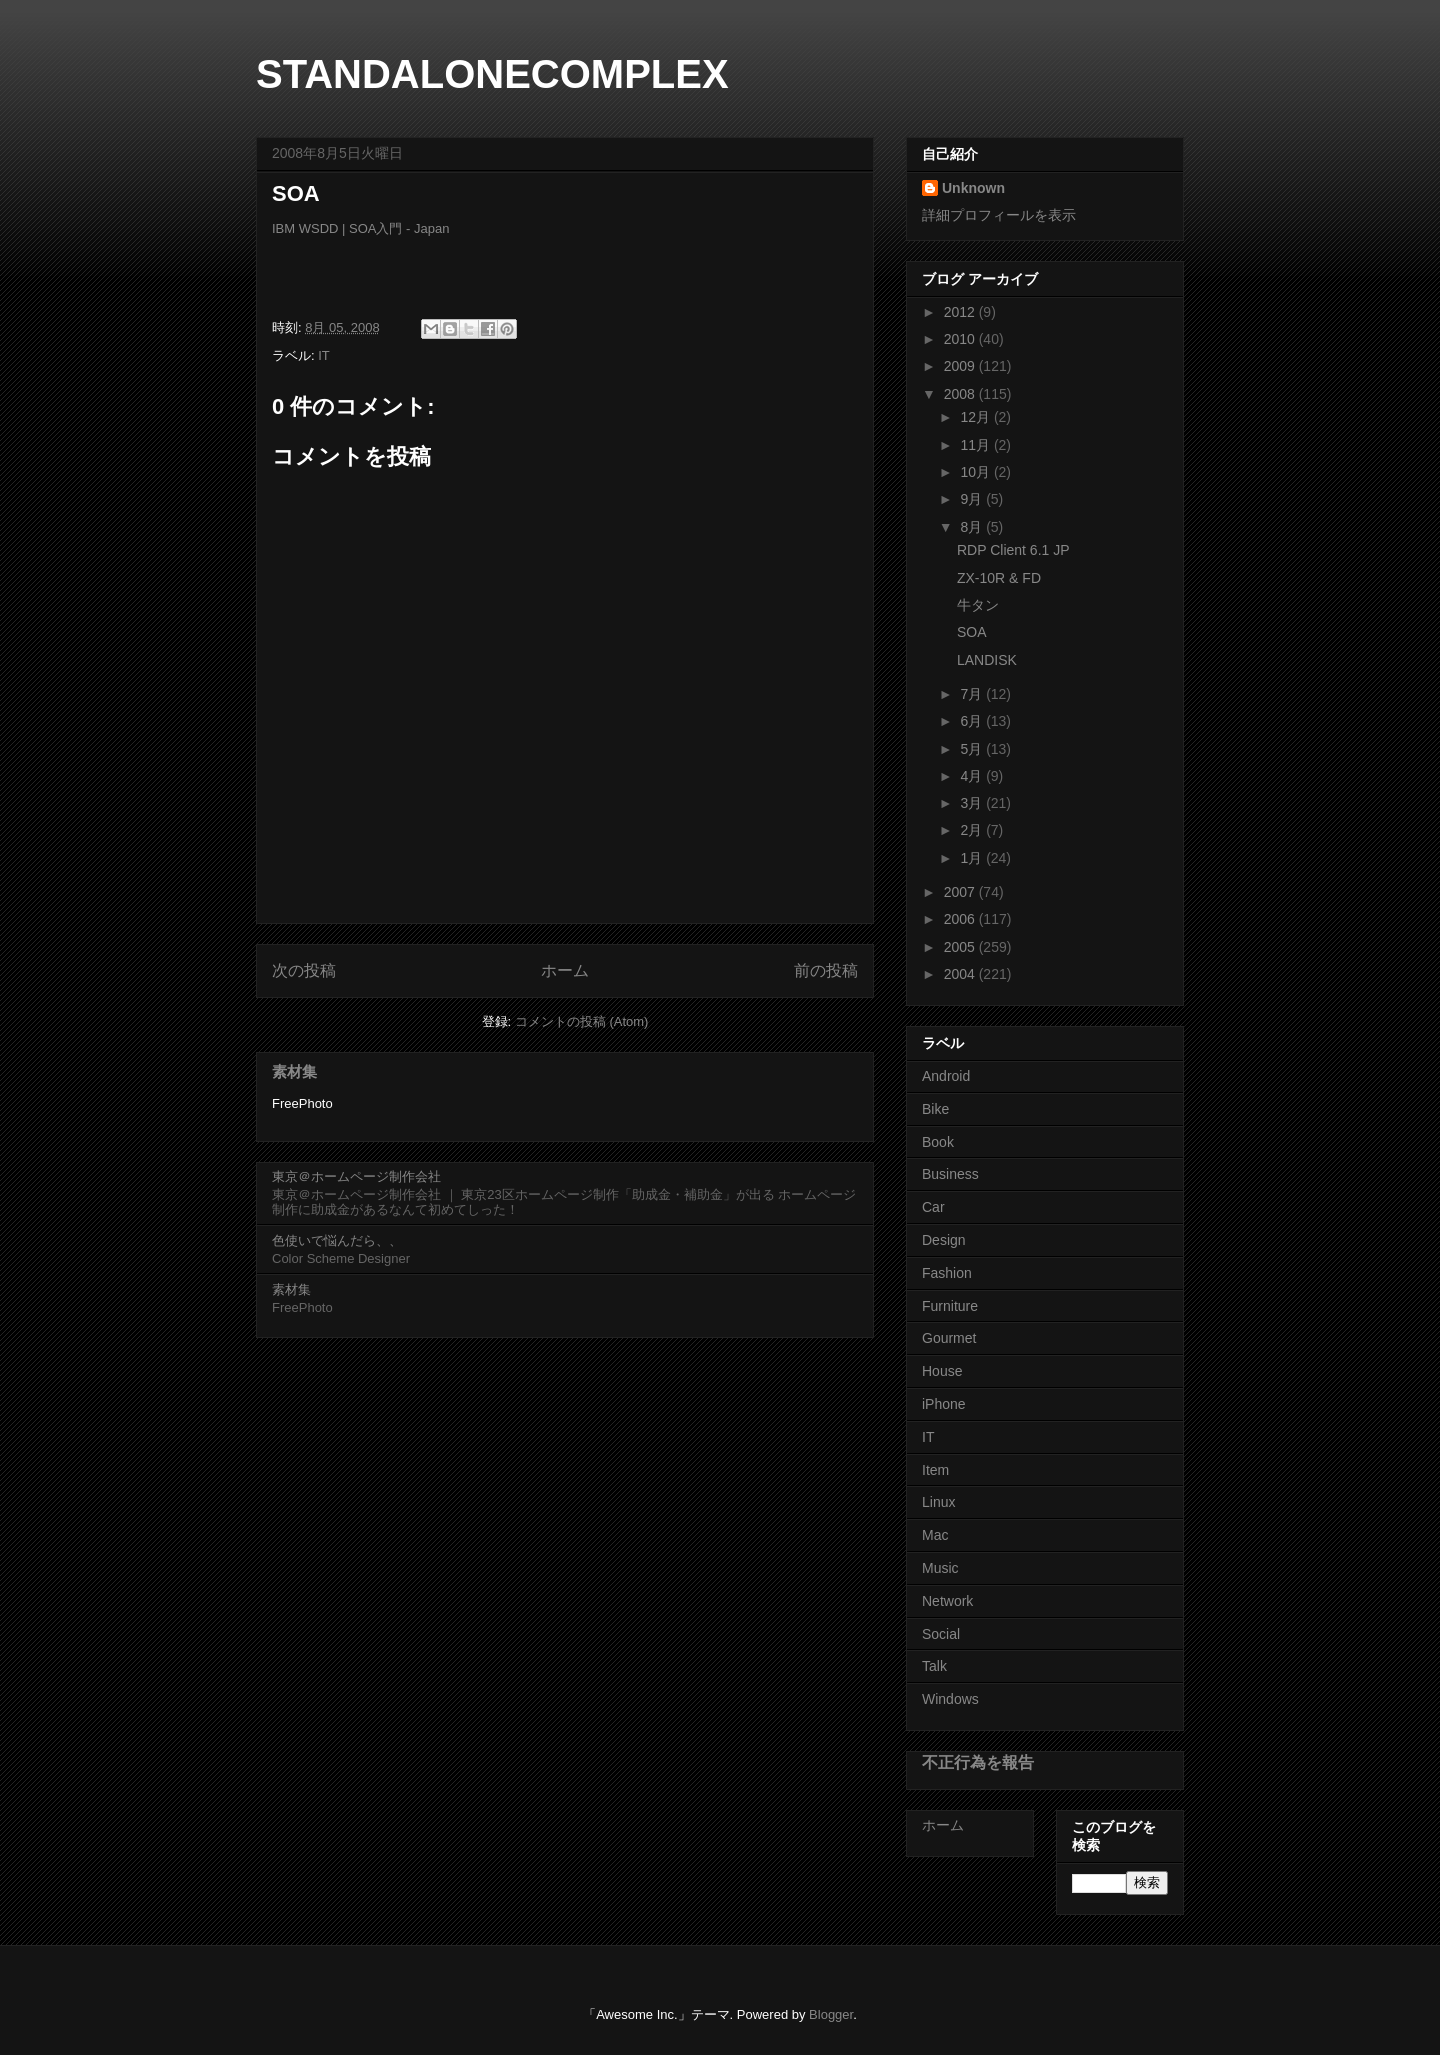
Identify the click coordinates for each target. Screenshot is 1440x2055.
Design (944, 1240)
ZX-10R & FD (999, 578)
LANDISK (987, 660)
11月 (976, 445)
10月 (976, 472)
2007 (961, 892)
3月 (973, 803)
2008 (961, 394)
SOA (972, 632)
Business (950, 1174)
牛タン (978, 605)
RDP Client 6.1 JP (1013, 550)
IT (324, 355)
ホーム (565, 970)
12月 (976, 417)
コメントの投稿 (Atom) (582, 1021)
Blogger (831, 2014)
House (942, 1371)
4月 (973, 776)
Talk (934, 1666)
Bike (935, 1109)
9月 (973, 499)
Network (947, 1601)
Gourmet (949, 1338)
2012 (961, 312)
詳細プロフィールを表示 (999, 215)
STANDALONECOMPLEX (492, 74)
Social (941, 1634)
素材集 (294, 1071)
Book (938, 1142)
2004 (961, 974)
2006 (961, 919)
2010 (961, 339)
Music (940, 1568)
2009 (961, 366)
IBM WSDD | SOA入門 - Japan (360, 228)
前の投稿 (826, 970)
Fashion (947, 1273)
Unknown (973, 188)
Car (933, 1207)
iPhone (944, 1404)
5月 (973, 749)
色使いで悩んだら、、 (337, 1240)
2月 (973, 830)
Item (935, 1470)
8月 (973, 527)
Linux (938, 1502)
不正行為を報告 (978, 1762)
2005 (961, 947)
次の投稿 (304, 970)
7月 (973, 694)
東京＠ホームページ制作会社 (356, 1176)
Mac (935, 1535)
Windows (950, 1699)
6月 (973, 721)
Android (946, 1076)
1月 (973, 858)
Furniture (950, 1306)
